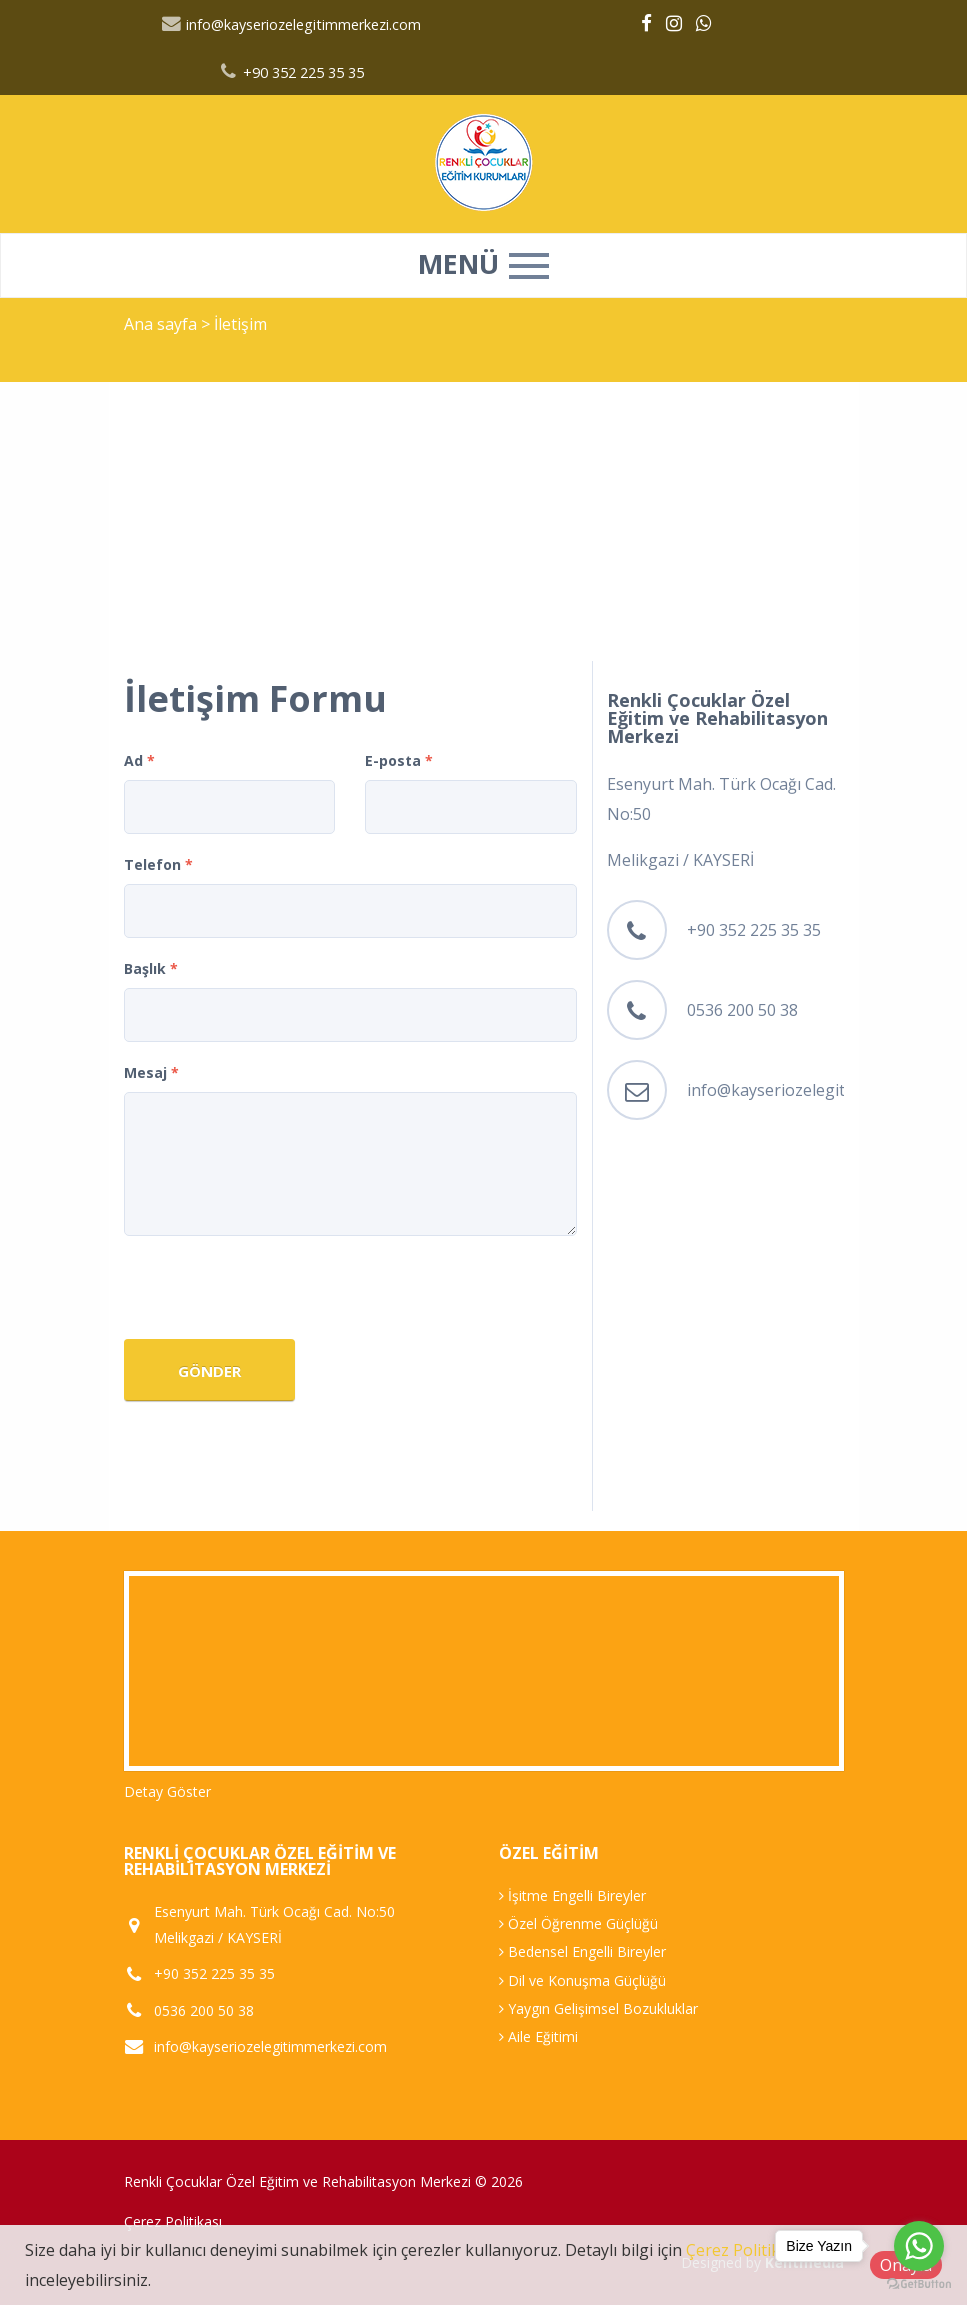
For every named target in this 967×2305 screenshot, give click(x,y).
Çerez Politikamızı (752, 2250)
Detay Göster (167, 1791)
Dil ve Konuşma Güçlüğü (582, 1980)
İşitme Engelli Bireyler (572, 1895)
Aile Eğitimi (538, 2036)
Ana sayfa (160, 324)
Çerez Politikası (173, 2221)
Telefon (158, 864)
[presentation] (276, 1290)
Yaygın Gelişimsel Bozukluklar (598, 2008)
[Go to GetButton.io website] (919, 2284)
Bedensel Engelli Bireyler (582, 1951)
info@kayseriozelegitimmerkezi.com (291, 24)
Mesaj (151, 1072)
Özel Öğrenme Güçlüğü (578, 1923)
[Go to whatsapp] (919, 2246)
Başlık (151, 968)
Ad (139, 760)
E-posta (399, 760)
